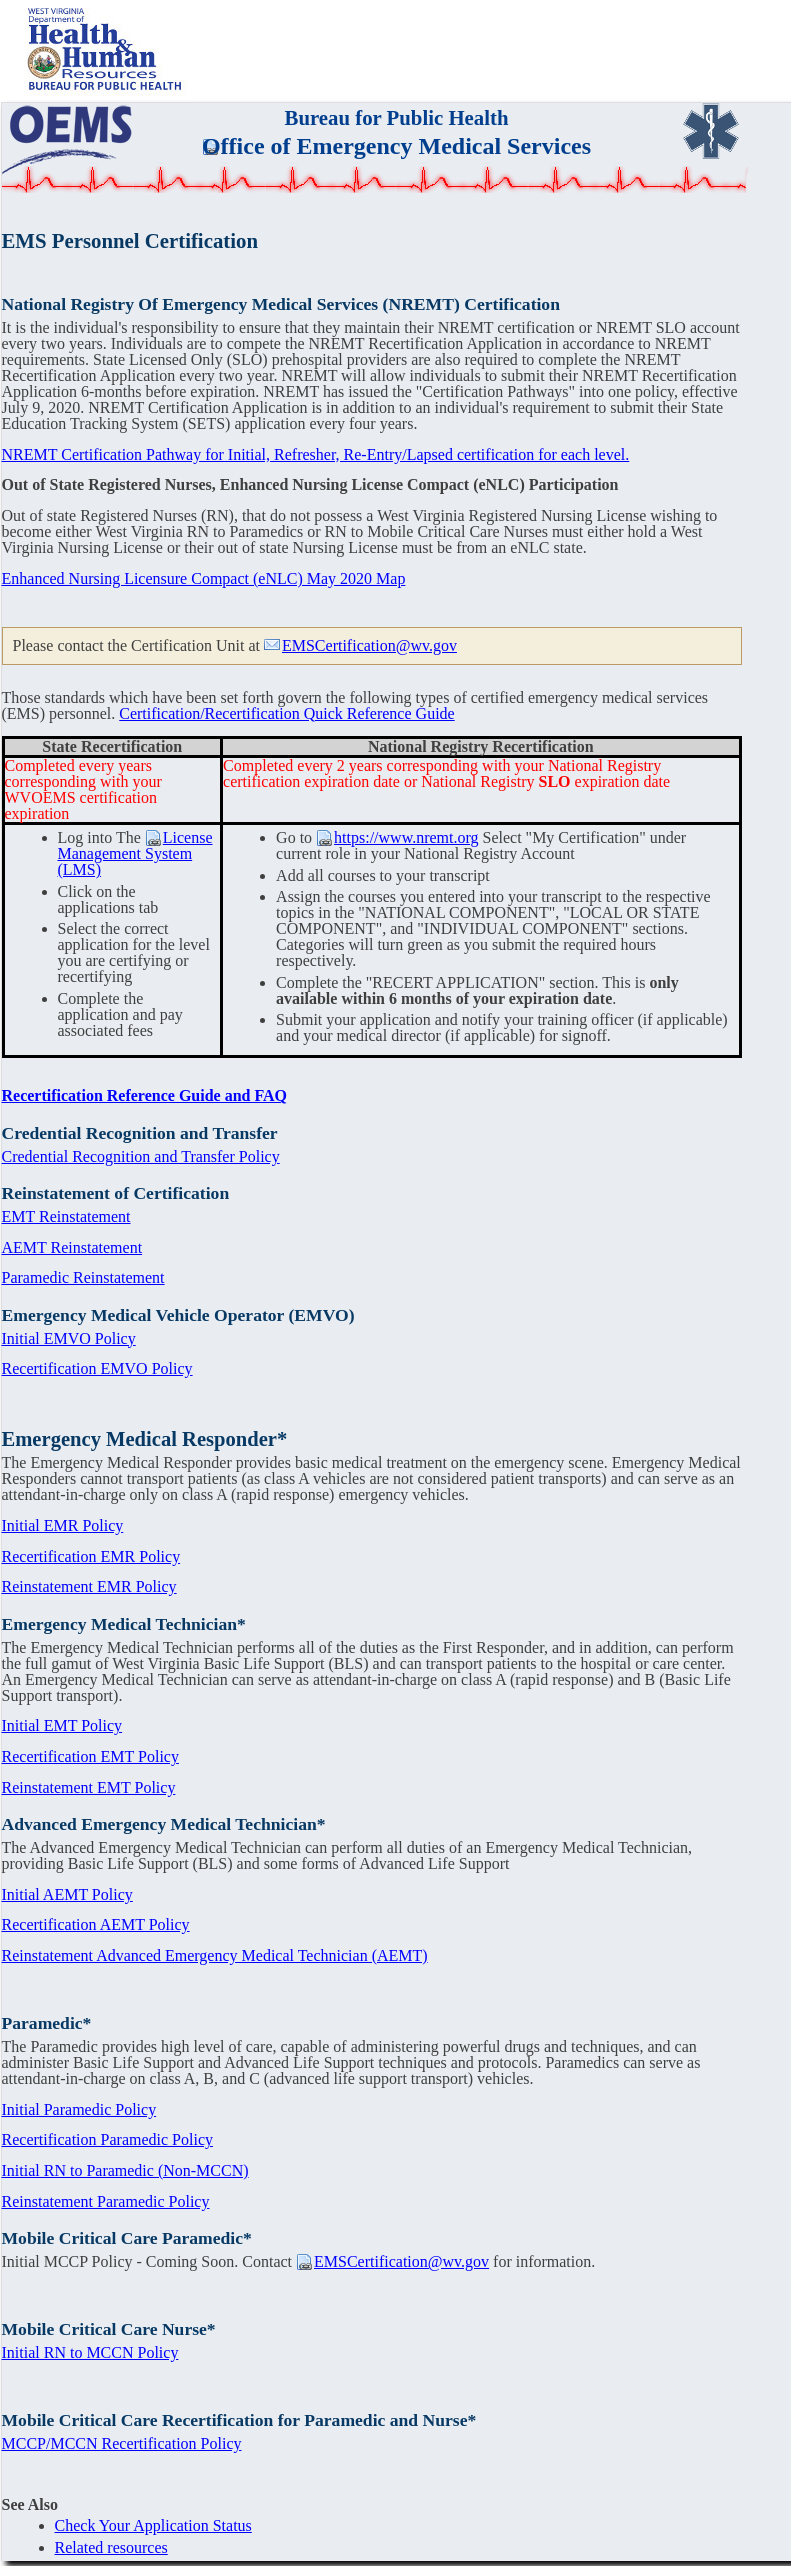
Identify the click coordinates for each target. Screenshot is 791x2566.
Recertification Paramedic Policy (107, 2139)
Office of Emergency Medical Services (396, 146)
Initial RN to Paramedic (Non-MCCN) (125, 2170)
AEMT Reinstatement (72, 1247)
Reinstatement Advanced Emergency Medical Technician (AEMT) (215, 1955)
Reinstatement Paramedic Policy (106, 2201)
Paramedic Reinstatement (83, 1277)
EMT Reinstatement (66, 1216)
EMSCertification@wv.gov (369, 645)
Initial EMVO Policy (69, 1338)
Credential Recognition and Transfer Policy (141, 1156)
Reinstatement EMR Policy (89, 1586)
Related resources (111, 2547)
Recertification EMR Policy (91, 1556)
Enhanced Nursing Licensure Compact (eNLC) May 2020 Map (204, 578)
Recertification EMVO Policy (97, 1368)
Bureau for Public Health (397, 117)
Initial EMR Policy (63, 1525)
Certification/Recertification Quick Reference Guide (286, 713)
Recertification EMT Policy (90, 1756)
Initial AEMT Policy (67, 1894)
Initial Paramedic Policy (79, 2109)
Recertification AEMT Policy (96, 1924)
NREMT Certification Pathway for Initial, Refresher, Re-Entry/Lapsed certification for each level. (316, 454)
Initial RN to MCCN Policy (90, 2352)
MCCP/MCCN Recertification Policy (122, 2443)
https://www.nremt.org (406, 837)
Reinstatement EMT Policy (89, 1787)
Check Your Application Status (153, 2525)
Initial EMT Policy (62, 1725)
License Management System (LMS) (135, 853)
